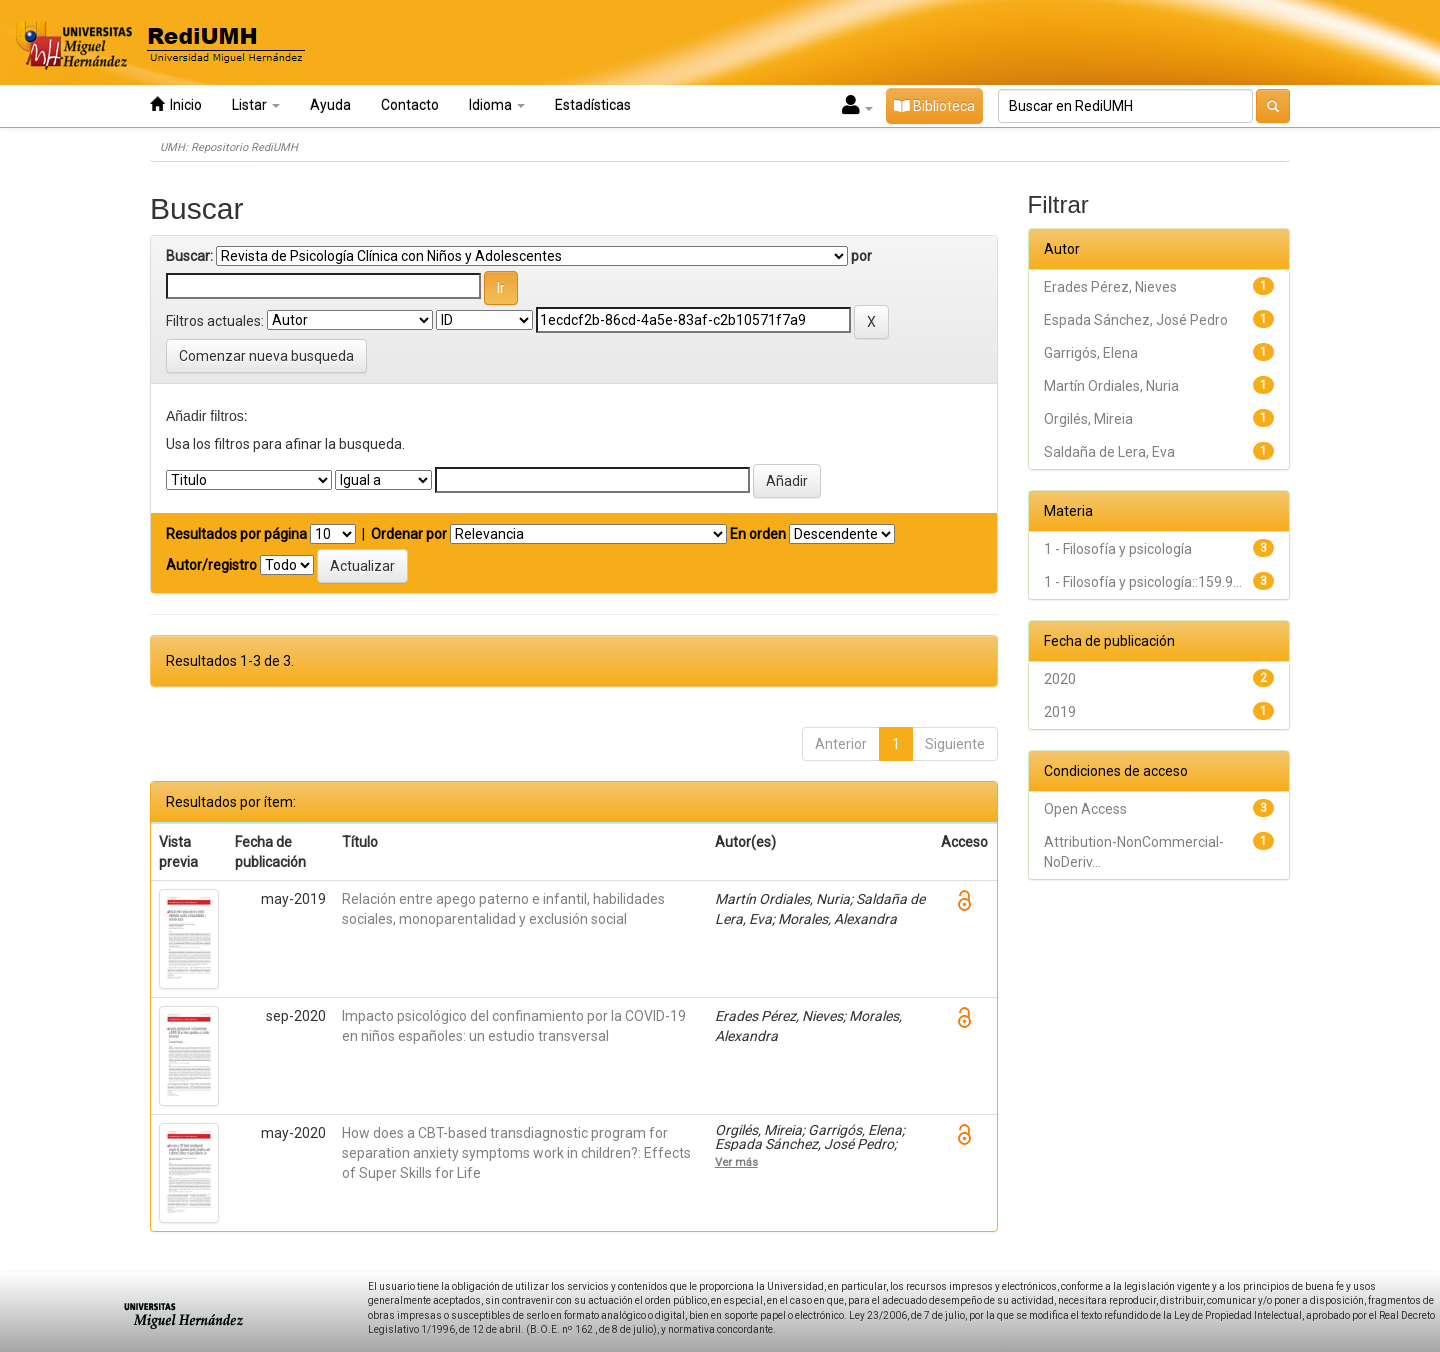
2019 (1060, 712)
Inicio (176, 104)
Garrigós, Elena (1091, 353)
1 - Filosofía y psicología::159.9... (1143, 582)
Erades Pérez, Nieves (1110, 287)
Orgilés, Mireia (1088, 419)
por (861, 256)
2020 (1060, 679)
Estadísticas (593, 105)
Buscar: (189, 256)
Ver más (736, 1162)
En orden (758, 534)
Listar (256, 105)
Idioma (497, 105)
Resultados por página (236, 534)
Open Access (1085, 809)
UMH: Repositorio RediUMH (229, 147)
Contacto (410, 105)
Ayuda (330, 105)
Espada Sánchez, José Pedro (1136, 320)
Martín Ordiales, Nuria (1111, 386)
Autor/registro (211, 565)
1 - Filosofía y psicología (1118, 549)
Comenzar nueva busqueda (266, 356)
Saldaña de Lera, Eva (1109, 452)
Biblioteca (934, 106)
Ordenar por (409, 534)
